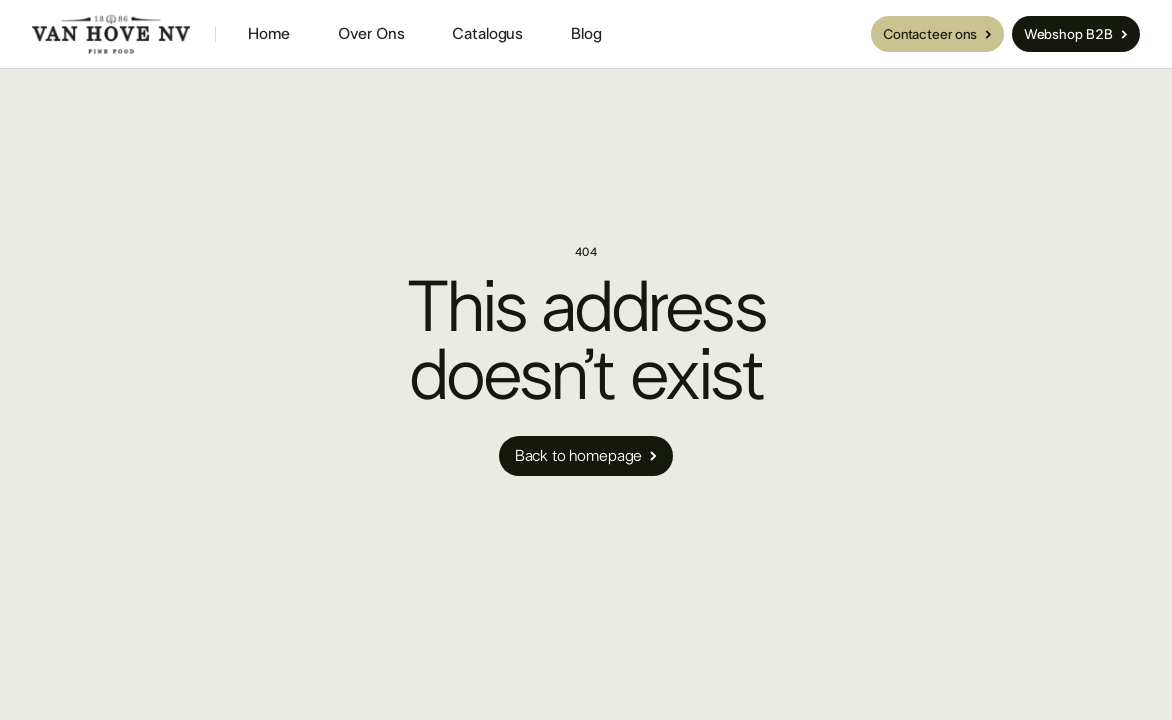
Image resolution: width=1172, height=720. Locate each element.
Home (268, 34)
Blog (586, 34)
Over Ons (371, 34)
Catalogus (487, 34)
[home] (111, 34)
